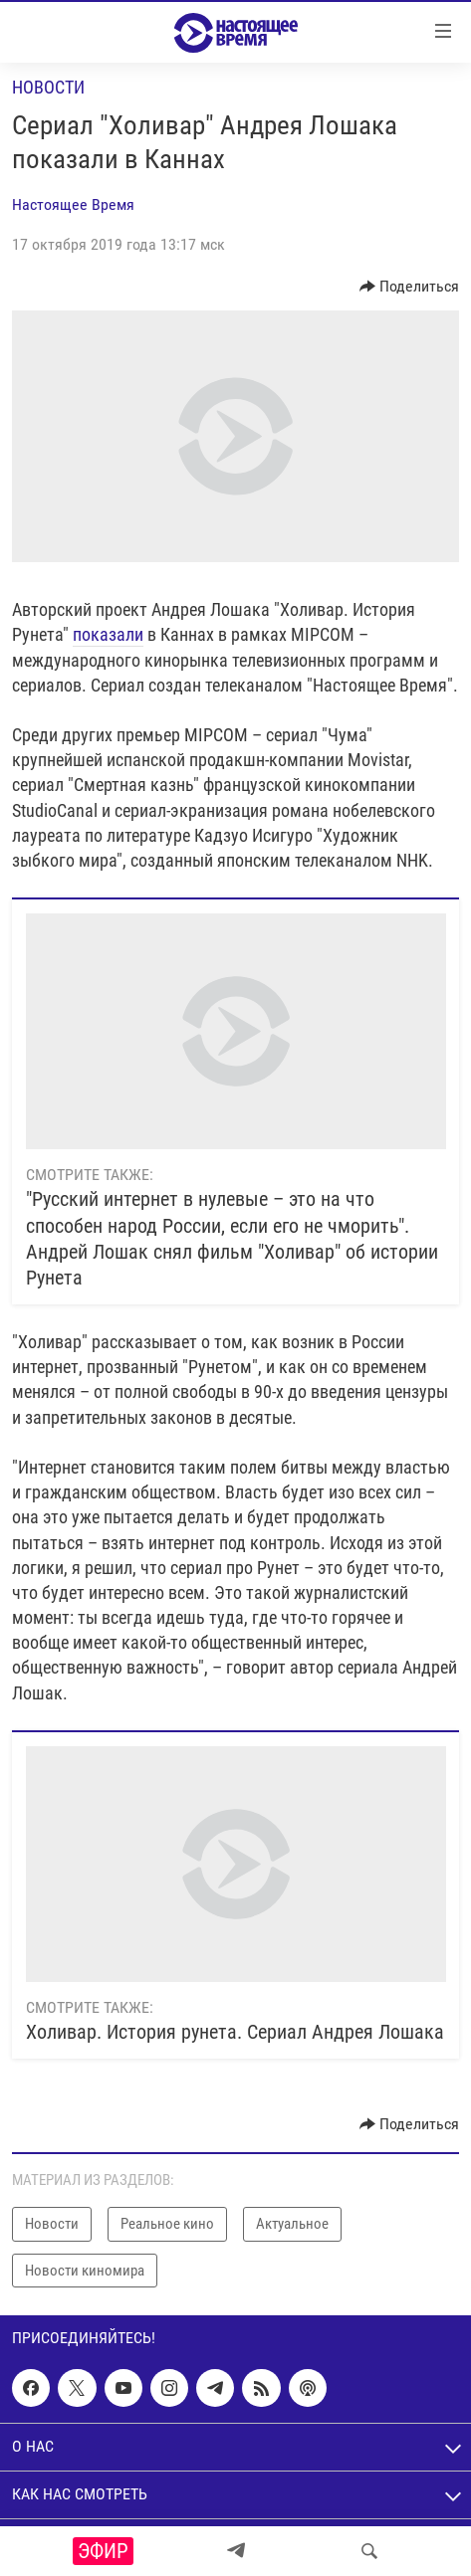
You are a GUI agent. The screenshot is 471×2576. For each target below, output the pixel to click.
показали (108, 634)
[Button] (409, 286)
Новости (48, 87)
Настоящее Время (73, 204)
